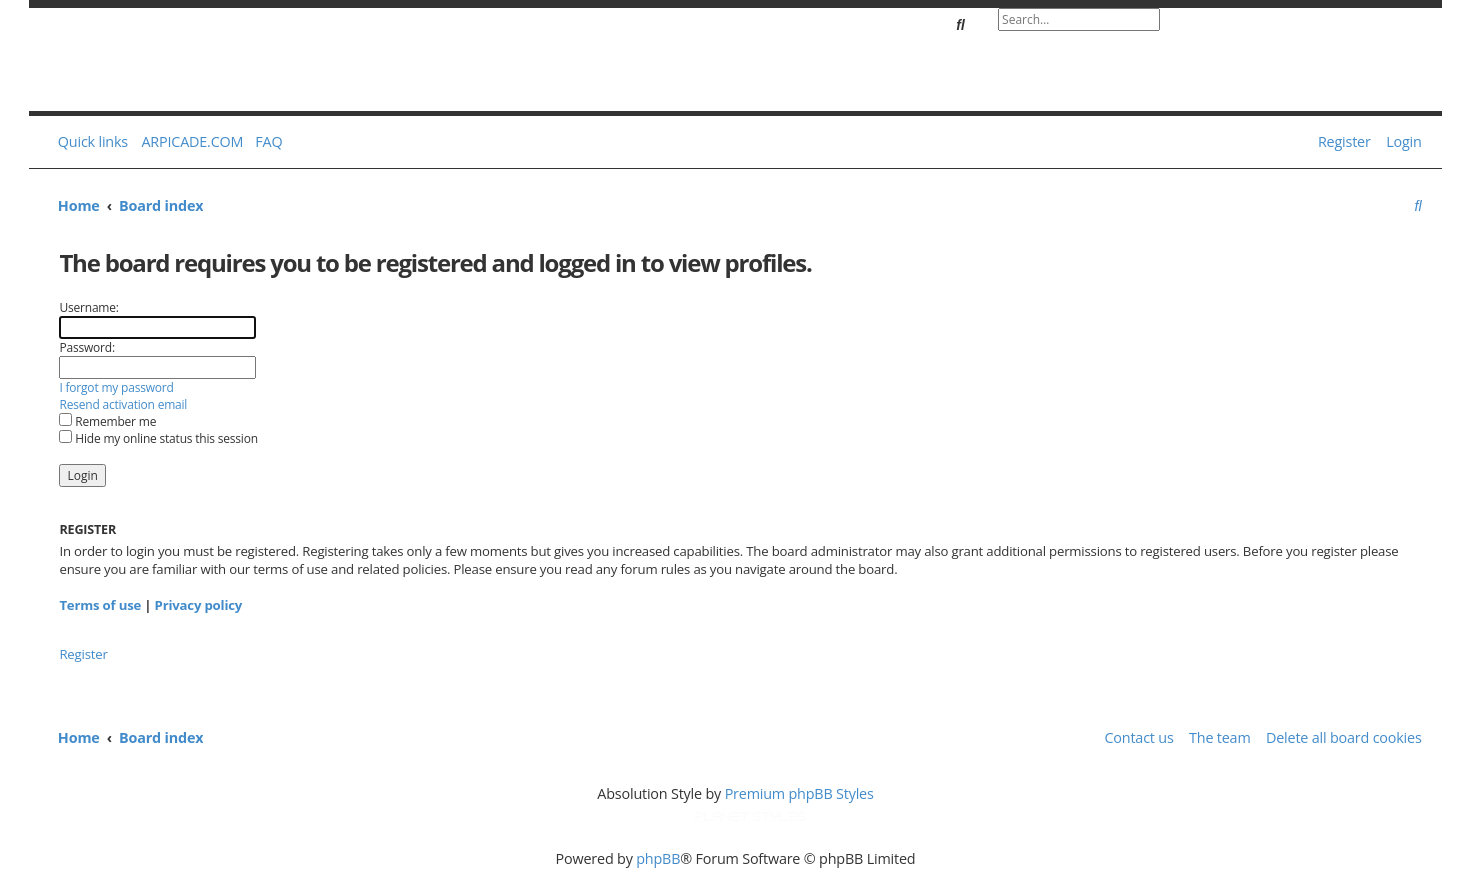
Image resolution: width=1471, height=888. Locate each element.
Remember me (107, 421)
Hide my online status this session (158, 438)
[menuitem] (265, 142)
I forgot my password (116, 387)
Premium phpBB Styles (799, 793)
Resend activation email (123, 404)
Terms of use (100, 605)
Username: (88, 307)
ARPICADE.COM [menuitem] (192, 141)
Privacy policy (199, 605)
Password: (86, 347)
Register (83, 654)
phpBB (658, 858)
